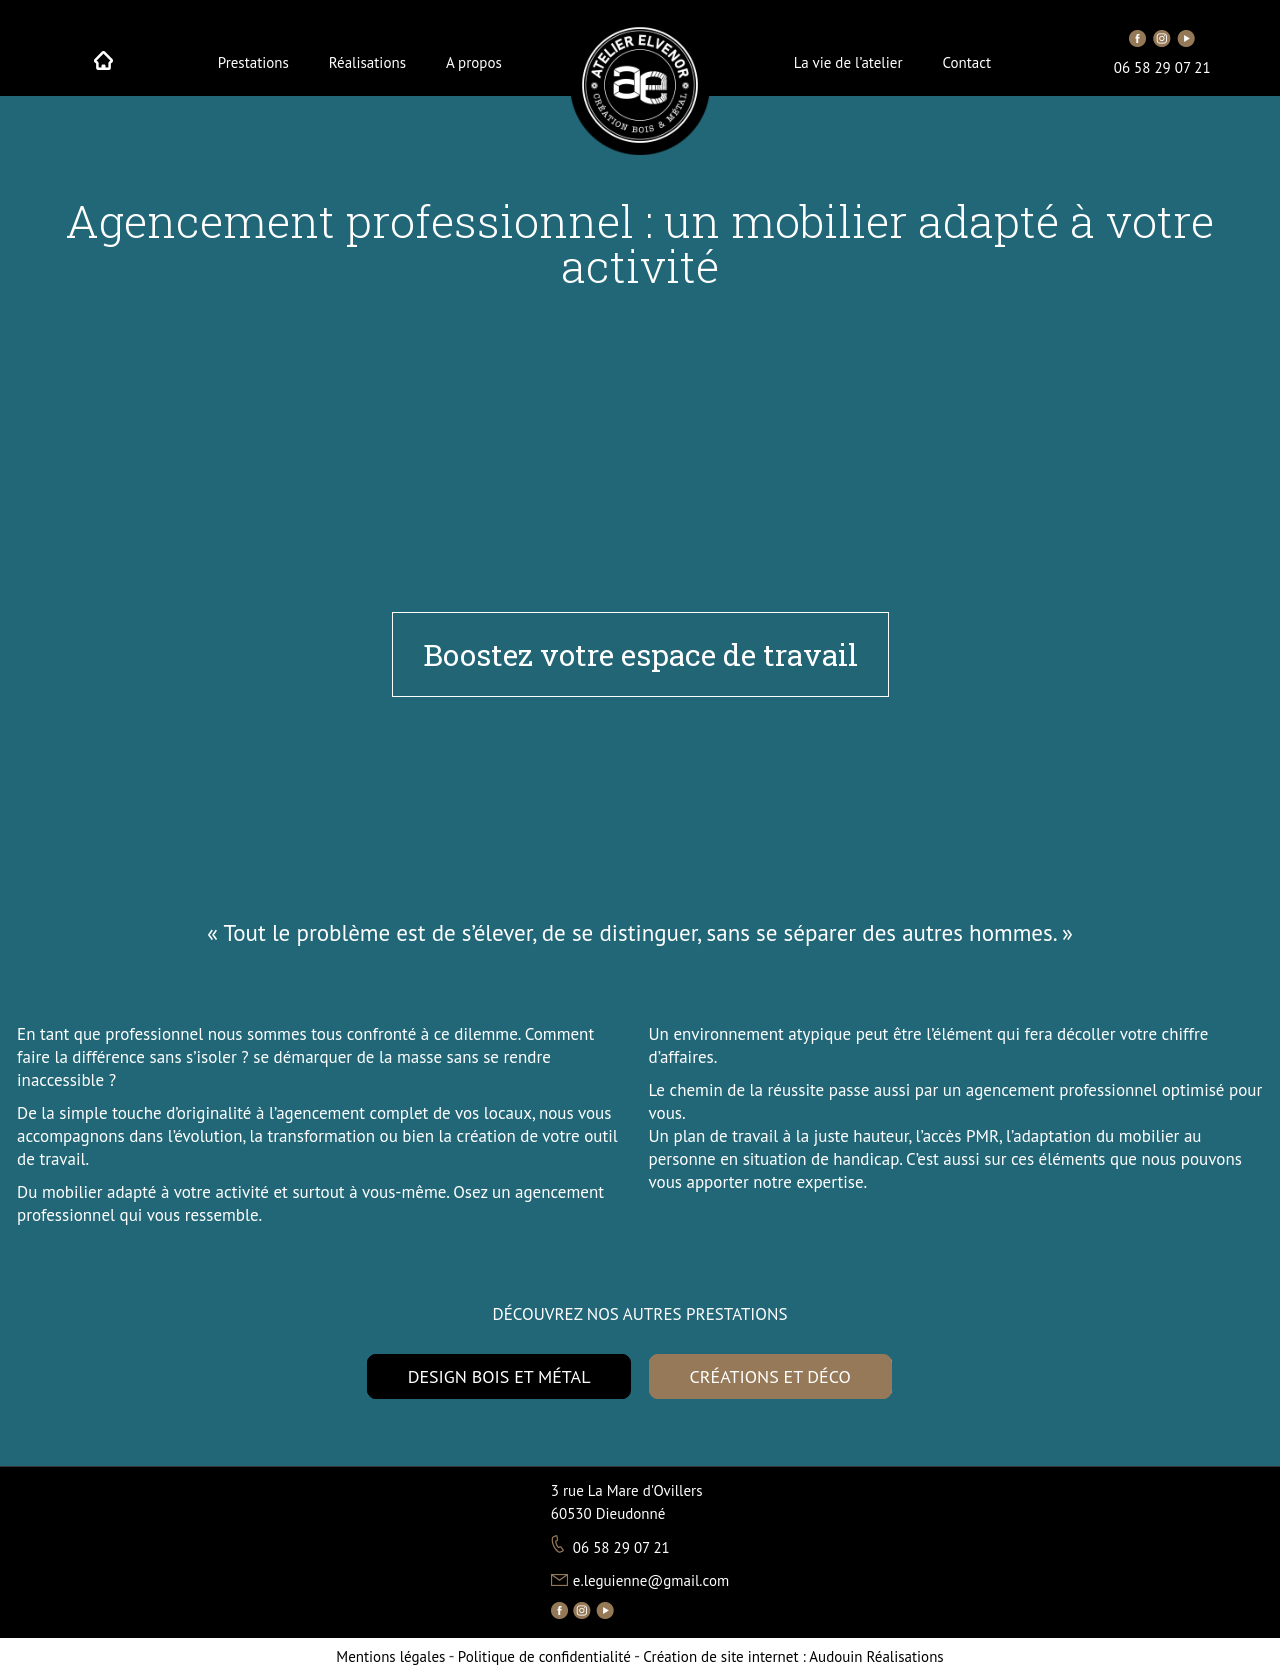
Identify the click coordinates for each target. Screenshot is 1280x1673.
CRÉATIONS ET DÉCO (770, 1376)
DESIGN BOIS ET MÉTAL (499, 1376)
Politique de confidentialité (544, 1656)
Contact (967, 63)
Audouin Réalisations (793, 1656)
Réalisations (367, 63)
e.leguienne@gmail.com (651, 1580)
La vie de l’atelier (848, 63)
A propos (474, 63)
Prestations (253, 63)
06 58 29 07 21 (1162, 67)
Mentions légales (390, 1656)
